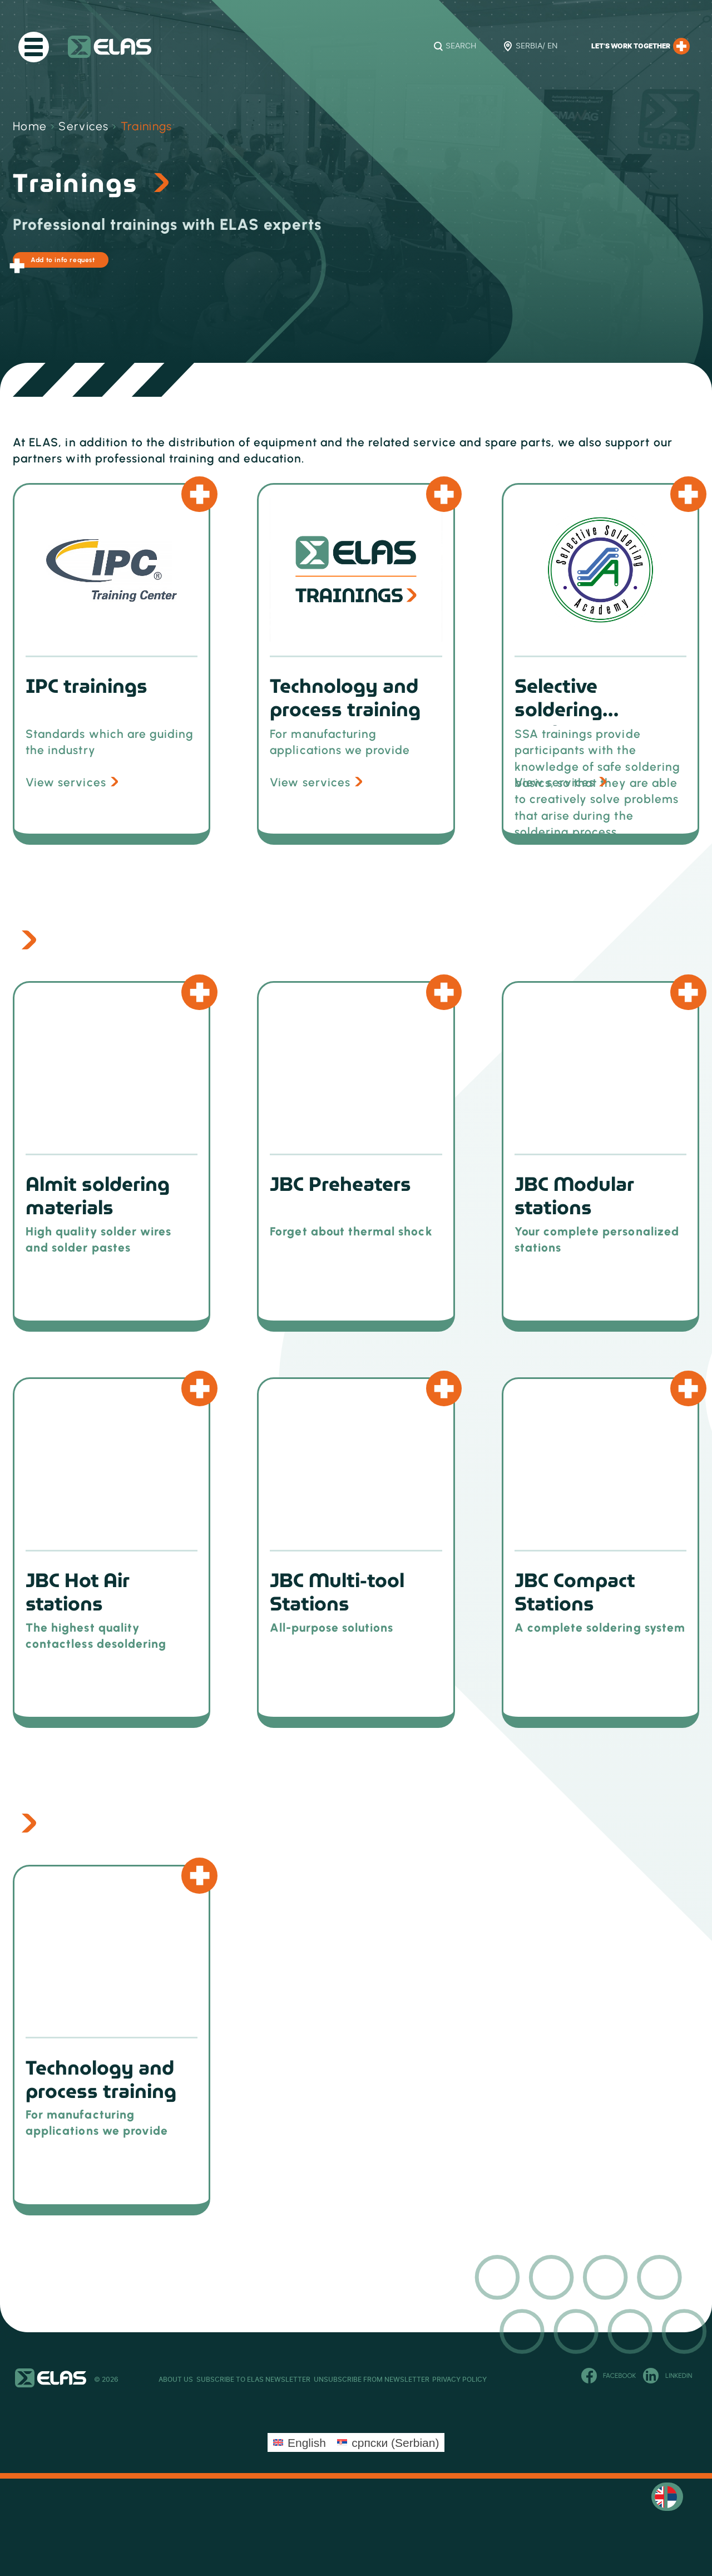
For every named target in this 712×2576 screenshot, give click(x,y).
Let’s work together (640, 46)
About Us (176, 2384)
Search (461, 46)
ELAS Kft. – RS (109, 47)
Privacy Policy (569, 2384)
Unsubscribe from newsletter (445, 2384)
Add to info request (83, 265)
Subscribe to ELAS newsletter (290, 2384)
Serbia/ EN (537, 46)
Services (83, 126)
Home (30, 126)
